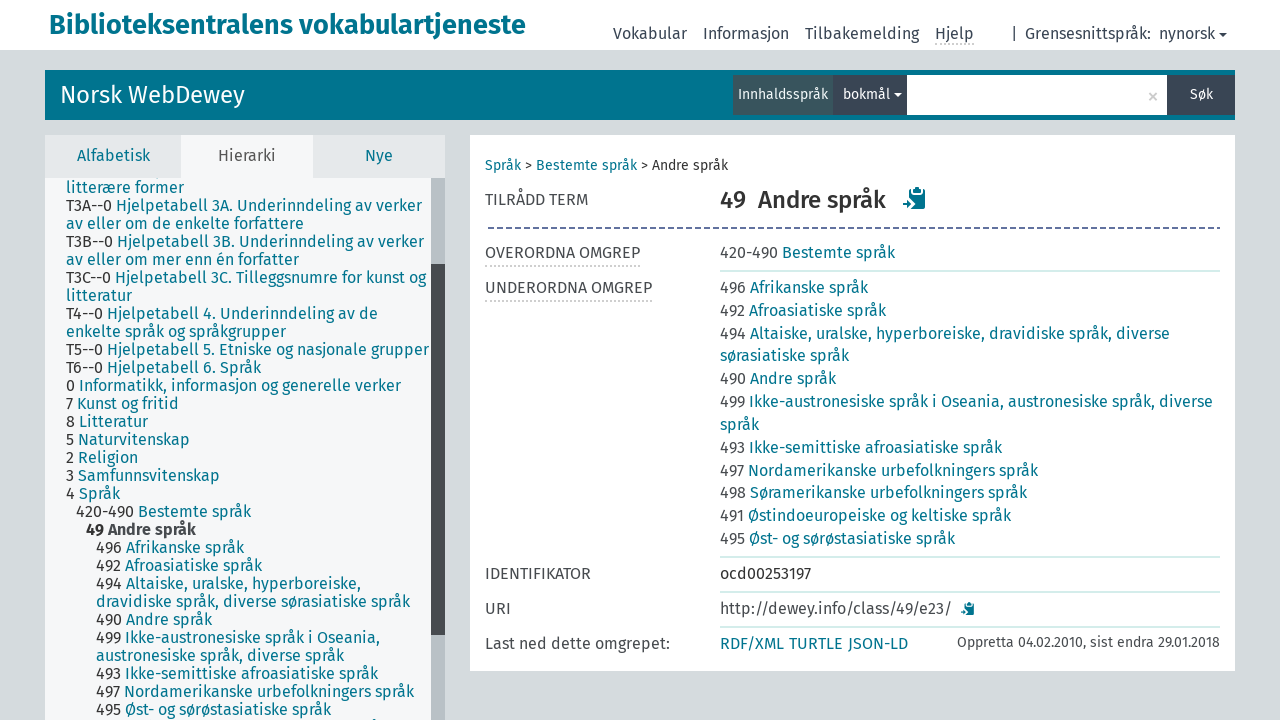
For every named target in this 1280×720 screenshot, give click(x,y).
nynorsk (1193, 33)
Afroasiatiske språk (803, 310)
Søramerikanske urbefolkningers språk (873, 492)
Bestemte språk (586, 165)
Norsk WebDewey (152, 95)
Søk (1201, 94)
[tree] (245, 449)
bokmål (872, 94)
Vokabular (650, 33)
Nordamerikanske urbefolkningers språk (879, 470)
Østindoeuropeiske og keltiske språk (865, 515)
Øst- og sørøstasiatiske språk (837, 538)
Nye (379, 155)
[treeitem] (256, 215)
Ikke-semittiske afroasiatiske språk (861, 447)
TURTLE (816, 643)
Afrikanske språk (794, 287)
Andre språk (778, 378)
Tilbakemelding (862, 33)
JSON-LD (878, 643)
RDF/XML (752, 643)
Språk (503, 165)
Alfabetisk (113, 155)
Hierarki (247, 155)
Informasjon (746, 33)
